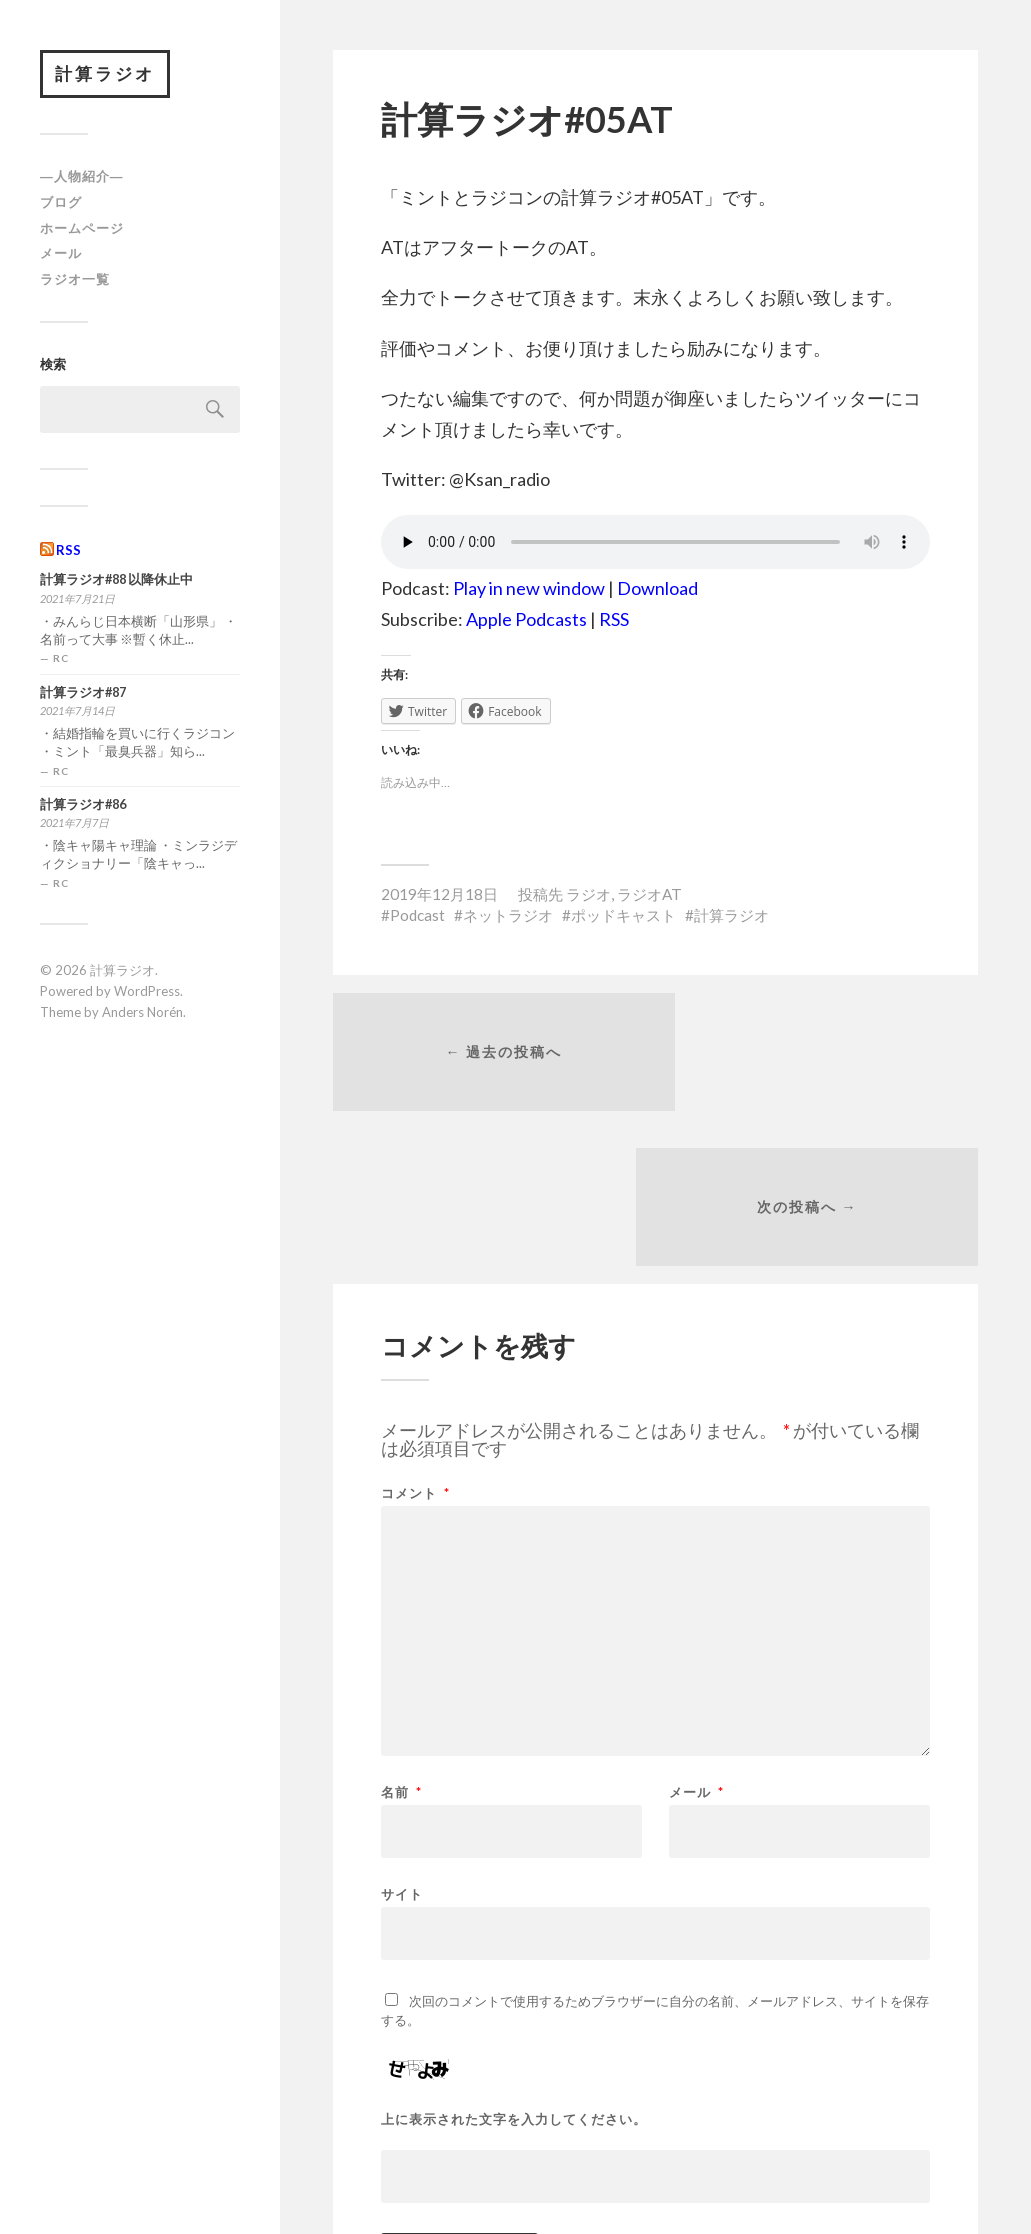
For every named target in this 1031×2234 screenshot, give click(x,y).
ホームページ (82, 229)
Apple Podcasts (526, 619)
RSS (68, 551)
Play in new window (529, 588)
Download (657, 588)
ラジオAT (649, 894)
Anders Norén (142, 1013)
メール (61, 255)
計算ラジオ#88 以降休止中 (116, 581)
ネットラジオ (508, 915)
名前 (401, 1642)
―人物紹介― (82, 178)
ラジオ (588, 894)
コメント (415, 1343)
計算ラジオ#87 (83, 693)
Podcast (417, 915)
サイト (402, 1743)
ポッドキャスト (623, 915)
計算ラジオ (106, 74)
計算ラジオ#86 (83, 805)
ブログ (61, 203)
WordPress (147, 992)
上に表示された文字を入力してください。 (514, 1969)
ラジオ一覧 (75, 281)
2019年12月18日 (439, 894)
